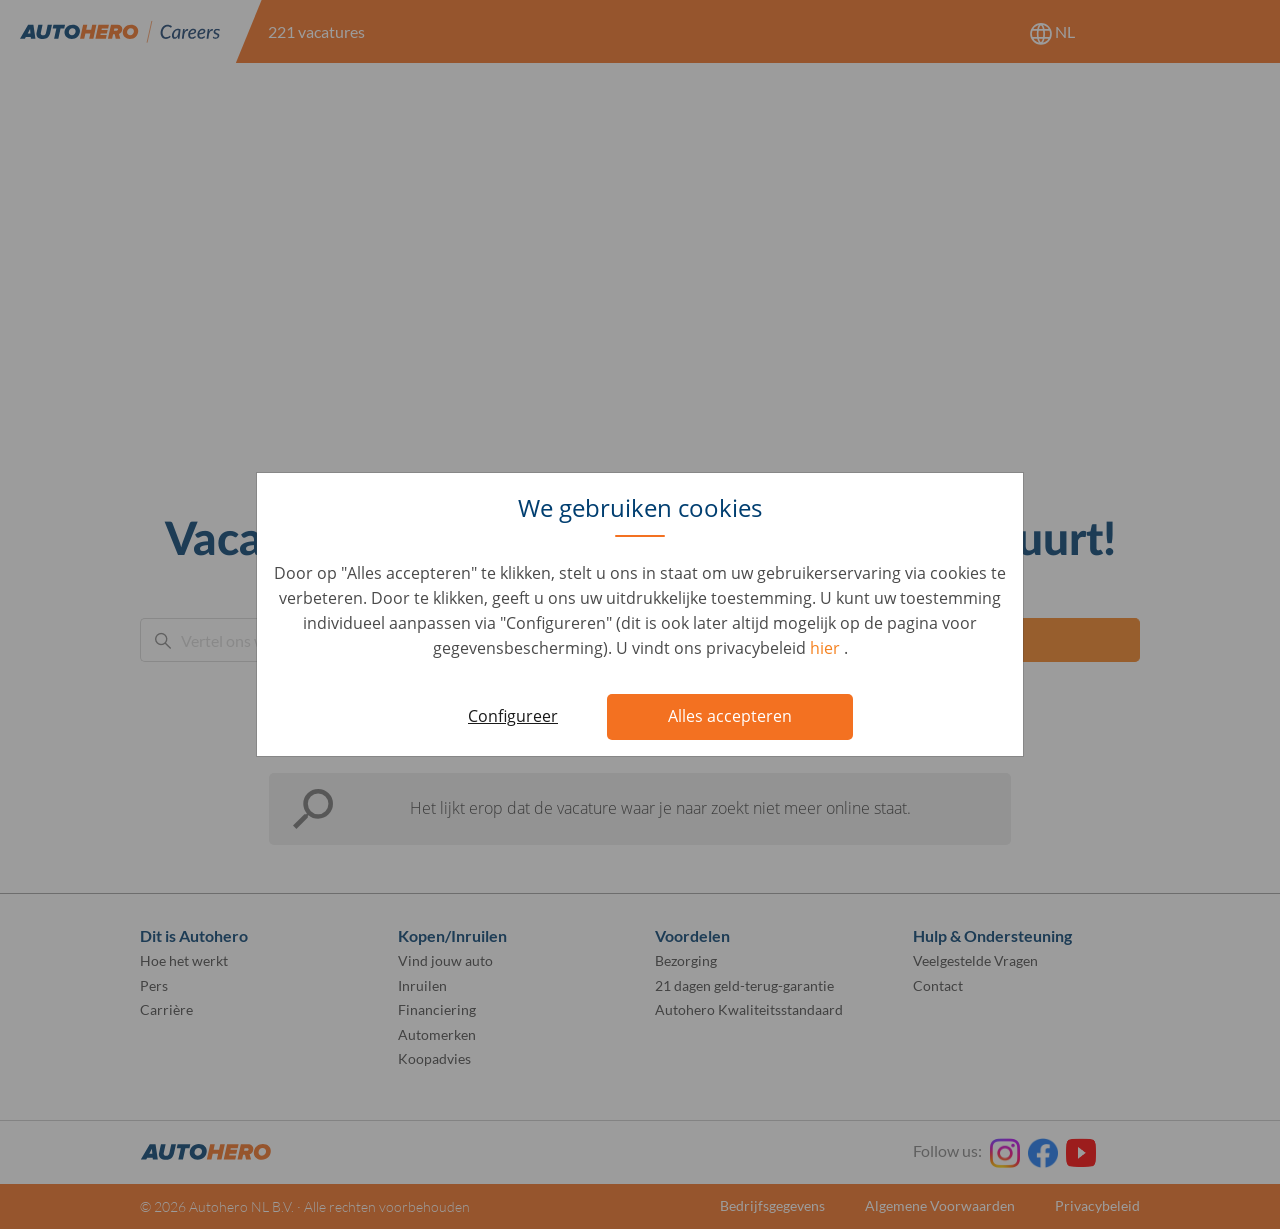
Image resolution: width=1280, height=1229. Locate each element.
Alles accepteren (730, 716)
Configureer (513, 716)
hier (827, 648)
